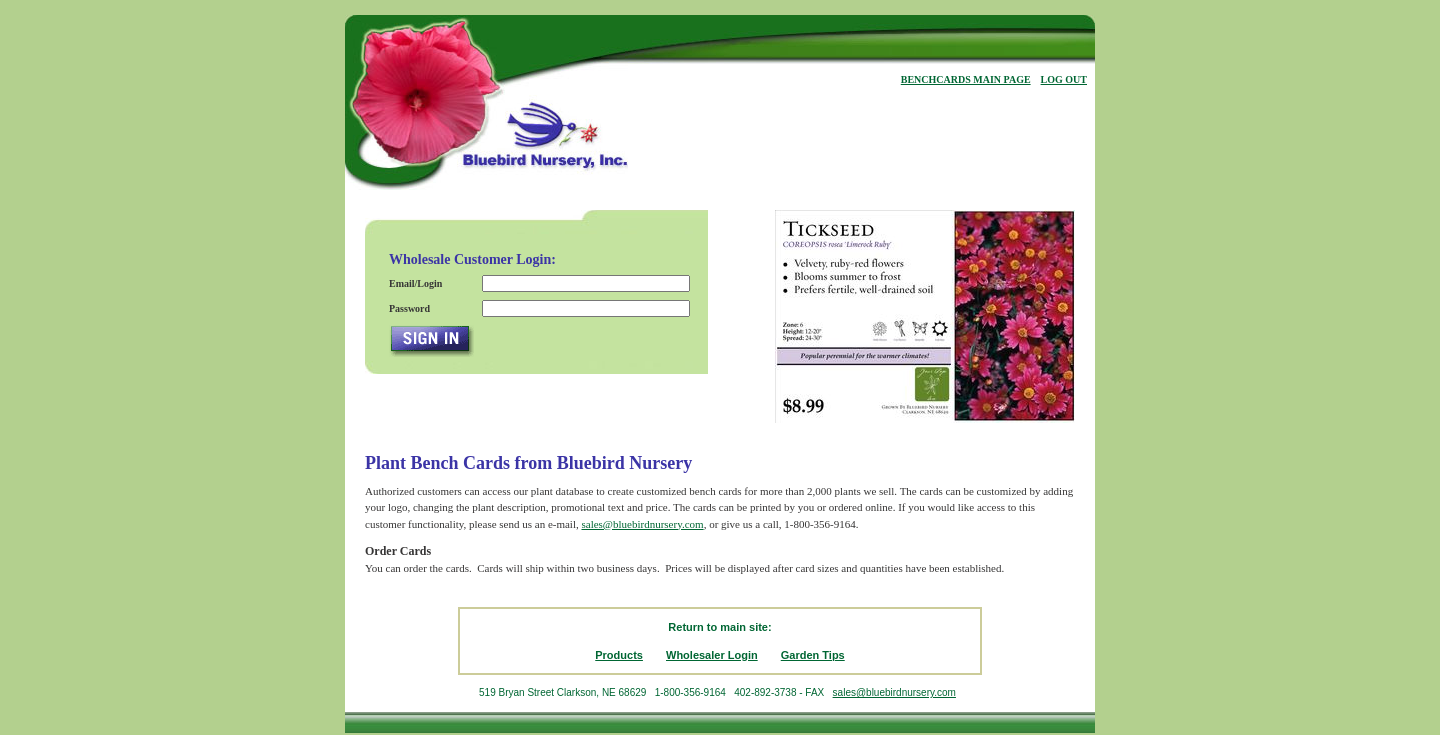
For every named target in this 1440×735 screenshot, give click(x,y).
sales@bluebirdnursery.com (642, 524)
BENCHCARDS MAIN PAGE (966, 79)
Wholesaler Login (712, 655)
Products (619, 655)
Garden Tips (813, 655)
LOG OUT (1064, 79)
